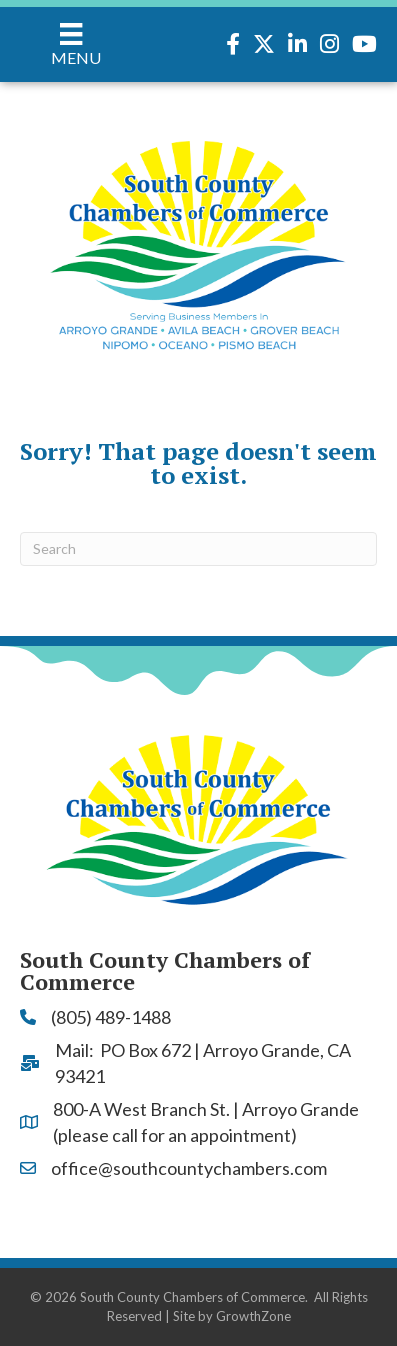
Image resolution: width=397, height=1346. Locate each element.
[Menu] (71, 44)
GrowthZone (253, 1316)
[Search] (198, 549)
